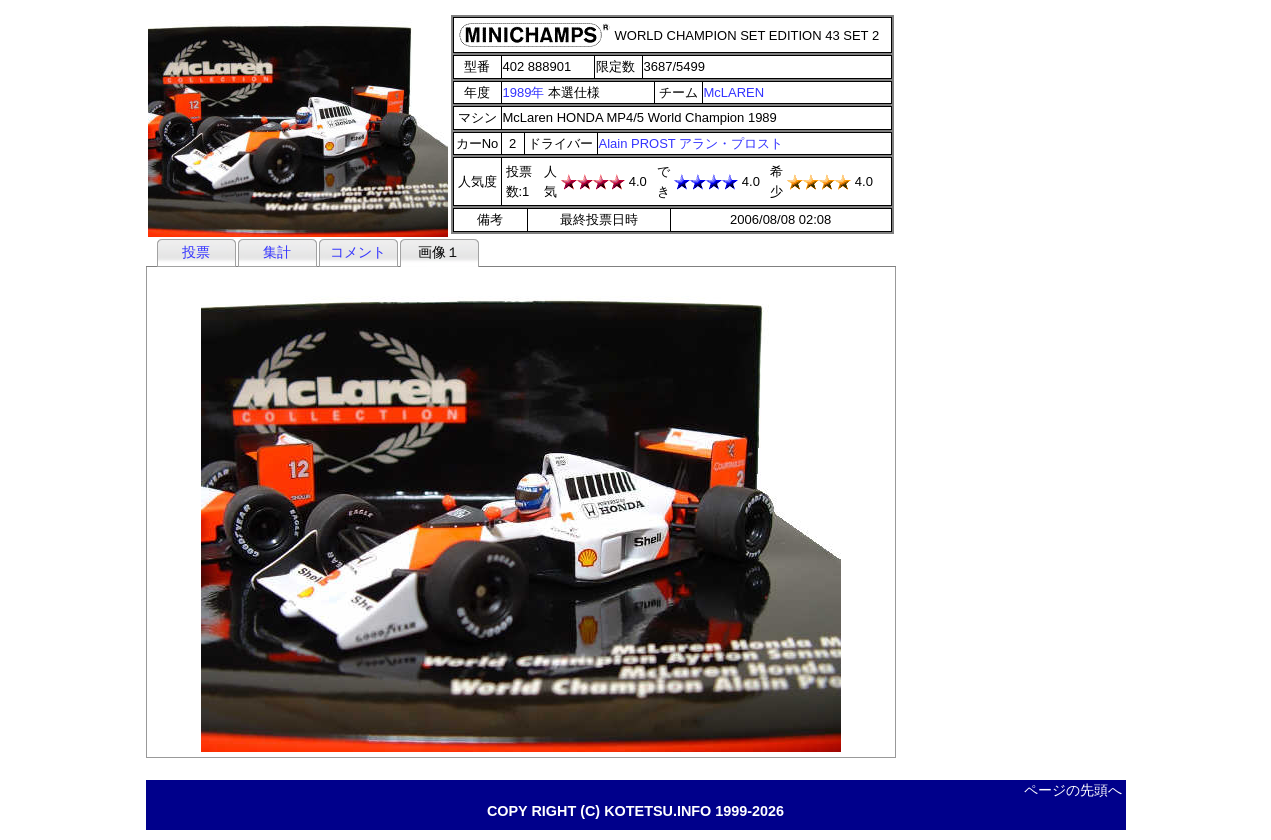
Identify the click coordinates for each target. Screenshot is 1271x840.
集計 (277, 252)
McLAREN (734, 92)
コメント (358, 252)
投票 (196, 252)
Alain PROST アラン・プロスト (691, 143)
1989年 (524, 92)
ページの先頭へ (1073, 790)
